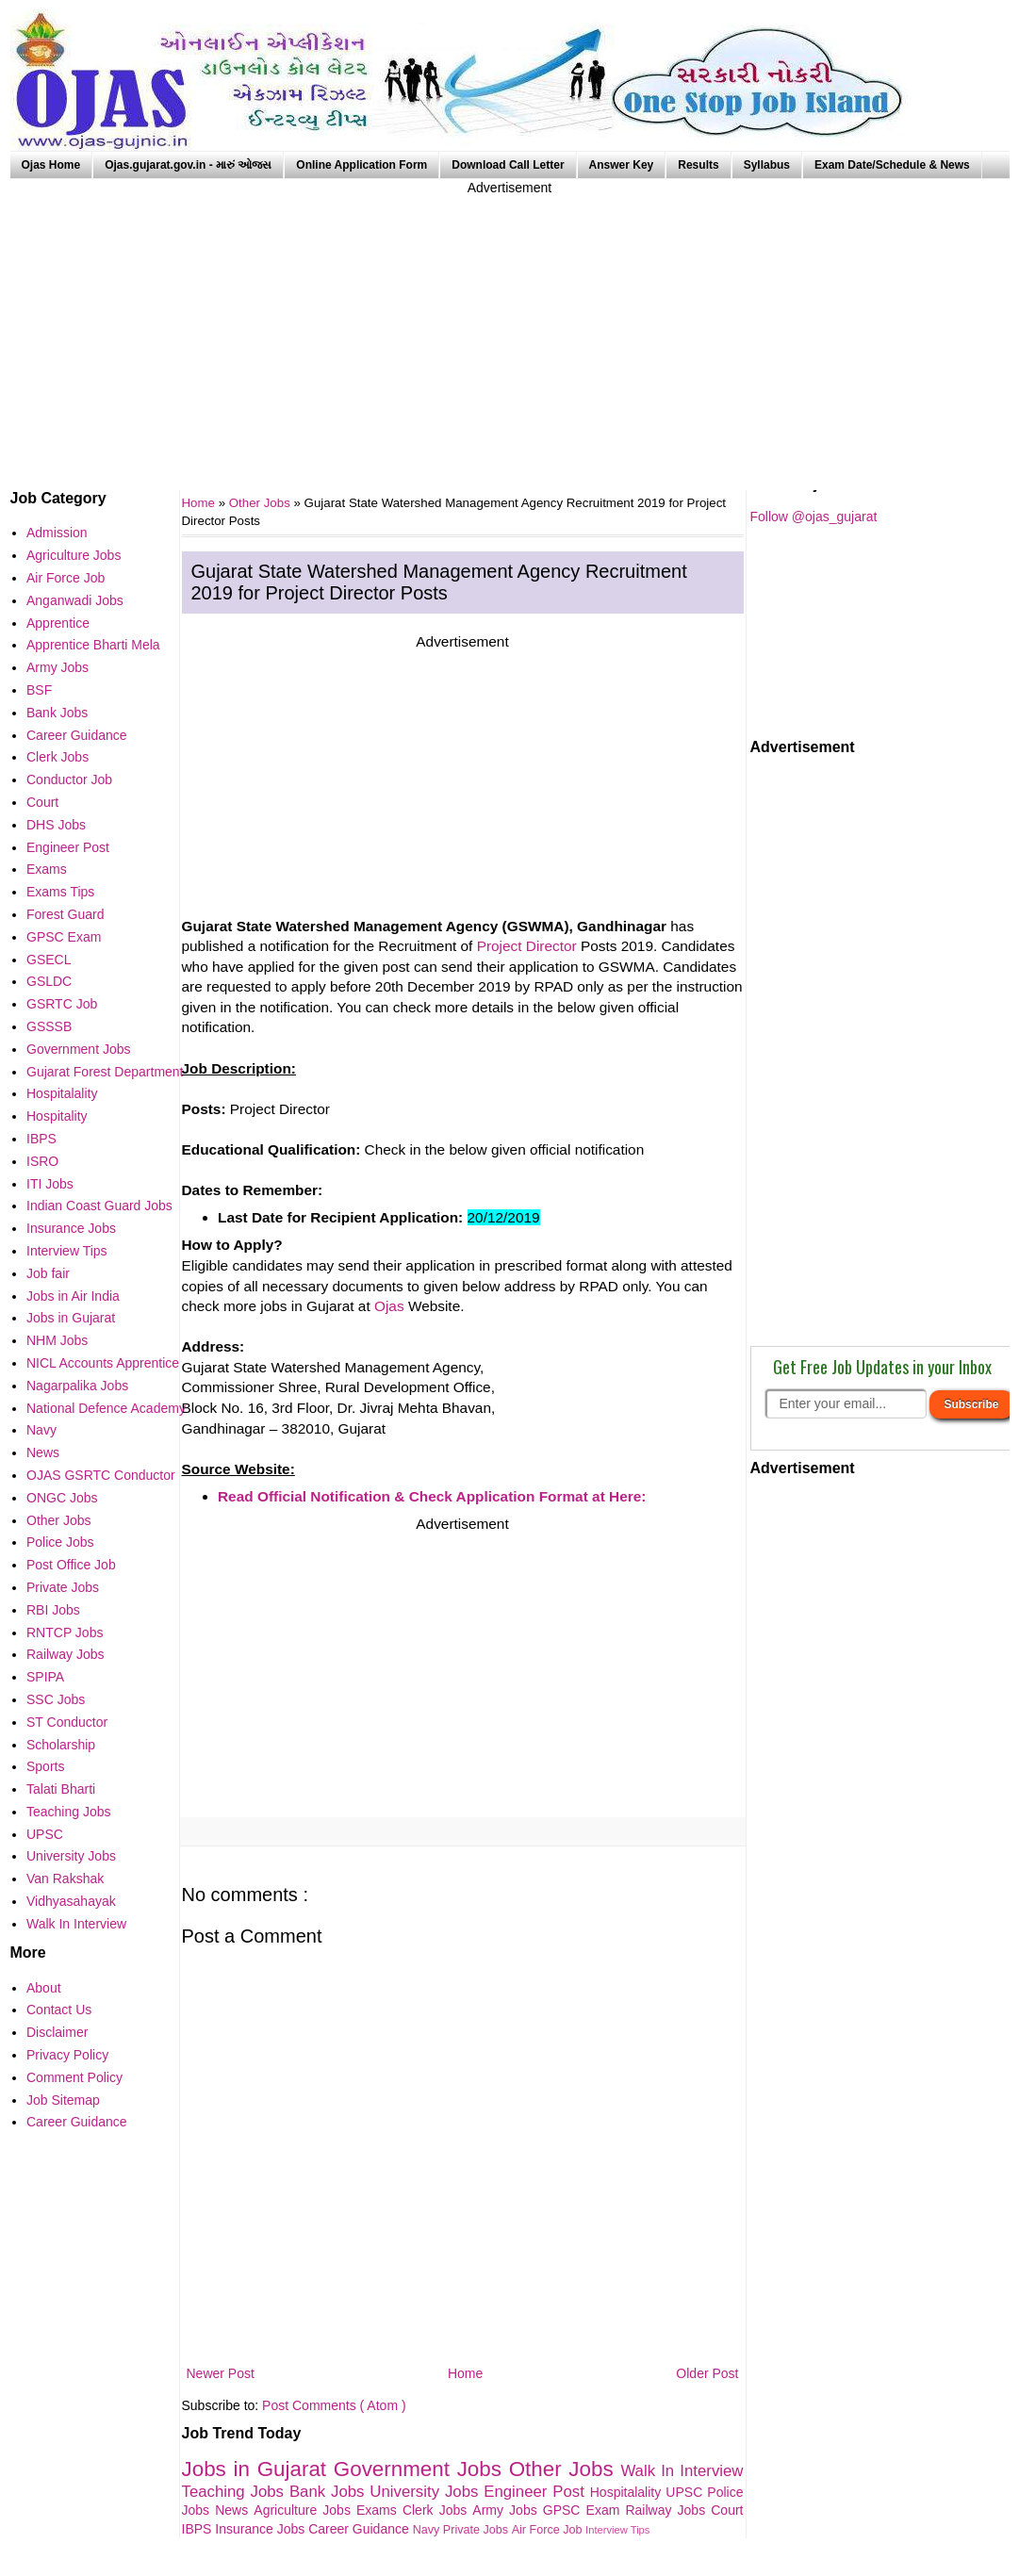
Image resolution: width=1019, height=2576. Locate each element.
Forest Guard (65, 914)
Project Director (527, 946)
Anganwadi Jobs (74, 600)
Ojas (389, 1306)
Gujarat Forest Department (105, 1071)
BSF (39, 689)
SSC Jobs (55, 1699)
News (234, 2510)
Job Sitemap (63, 2100)
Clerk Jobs (437, 2510)
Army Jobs (507, 2510)
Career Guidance (360, 2528)
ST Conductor (66, 1722)
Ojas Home (51, 165)
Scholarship (60, 1744)
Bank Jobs (329, 2492)
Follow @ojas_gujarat (814, 516)
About (43, 1987)
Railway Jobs (668, 2510)
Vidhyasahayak (71, 1901)
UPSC (686, 2492)
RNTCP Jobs (64, 1632)
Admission (57, 532)
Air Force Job (548, 2529)
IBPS (199, 2528)
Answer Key (621, 165)
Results (698, 165)
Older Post (707, 2373)
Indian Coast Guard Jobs (99, 1205)
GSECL (48, 959)
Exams (379, 2510)
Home (465, 2373)
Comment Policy (74, 2077)
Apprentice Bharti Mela (93, 644)
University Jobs (427, 2492)
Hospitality (57, 1116)
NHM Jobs (57, 1340)
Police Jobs (60, 1542)
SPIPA (45, 1676)
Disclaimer (57, 2032)
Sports (45, 1766)
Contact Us (58, 2009)
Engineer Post (537, 2492)
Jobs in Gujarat (258, 2469)
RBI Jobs (53, 1609)
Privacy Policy (67, 2054)
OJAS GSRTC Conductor (100, 1475)
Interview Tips (617, 2529)
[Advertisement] (510, 330)
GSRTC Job (61, 1003)
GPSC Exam (584, 2510)
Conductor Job (69, 779)
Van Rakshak (65, 1878)
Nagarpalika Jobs (77, 1385)
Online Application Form (361, 165)
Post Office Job (71, 1564)
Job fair (48, 1273)
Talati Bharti (60, 1789)
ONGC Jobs (61, 1497)
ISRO (42, 1161)
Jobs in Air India (73, 1296)
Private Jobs (477, 2529)
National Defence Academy (106, 1408)
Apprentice (58, 623)
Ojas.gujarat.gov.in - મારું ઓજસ (188, 165)
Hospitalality (628, 2492)
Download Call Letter (508, 165)
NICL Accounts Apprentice (102, 1362)
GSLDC (49, 981)
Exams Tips (60, 891)
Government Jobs (421, 2469)
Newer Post (221, 2373)
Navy (428, 2529)
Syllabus (767, 165)
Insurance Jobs (261, 2528)
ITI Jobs (50, 1183)
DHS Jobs (56, 824)
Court (727, 2510)
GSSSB (49, 1026)
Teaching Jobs (235, 2492)
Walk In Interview (681, 2471)
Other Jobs (261, 503)
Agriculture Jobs (305, 2510)
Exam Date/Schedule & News (892, 165)
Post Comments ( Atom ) (333, 2405)
